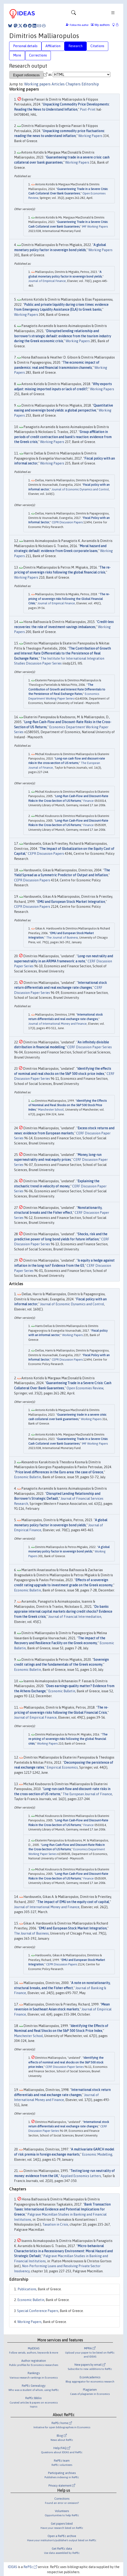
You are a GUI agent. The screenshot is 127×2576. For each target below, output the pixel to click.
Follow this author (79, 25)
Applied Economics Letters (81, 2176)
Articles (58, 84)
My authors (100, 25)
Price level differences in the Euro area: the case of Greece (59, 1472)
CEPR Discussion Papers (67, 522)
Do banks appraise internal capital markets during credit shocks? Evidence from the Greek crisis (63, 1612)
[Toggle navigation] (73, 13)
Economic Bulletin (27, 1477)
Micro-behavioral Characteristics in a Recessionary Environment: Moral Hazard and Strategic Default (63, 2251)
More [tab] (17, 55)
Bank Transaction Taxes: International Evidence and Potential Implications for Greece (62, 2209)
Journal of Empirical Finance (47, 281)
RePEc (30, 2567)
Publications (27, 2289)
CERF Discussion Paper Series (89, 1047)
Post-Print (88, 109)
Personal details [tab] (25, 46)
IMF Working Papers (95, 226)
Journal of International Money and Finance (57, 1023)
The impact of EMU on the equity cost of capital (73, 1902)
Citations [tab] (97, 46)
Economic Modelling (97, 2154)
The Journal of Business (62, 937)
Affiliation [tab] (52, 46)
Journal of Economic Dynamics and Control (80, 489)
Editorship (90, 84)
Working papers (37, 84)
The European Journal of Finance (87, 1794)
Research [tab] (75, 46)
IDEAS (12, 2567)
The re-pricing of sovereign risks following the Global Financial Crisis (69, 598)
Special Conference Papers (37, 2311)
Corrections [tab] (38, 55)
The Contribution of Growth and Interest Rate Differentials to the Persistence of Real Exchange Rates (62, 653)
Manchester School (51, 1109)
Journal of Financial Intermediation (74, 1617)
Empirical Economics (62, 1767)
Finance (88, 800)
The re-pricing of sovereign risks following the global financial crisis (68, 1739)
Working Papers (90, 136)
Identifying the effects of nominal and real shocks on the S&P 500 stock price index (66, 2062)
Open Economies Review (85, 1388)
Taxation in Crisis (55, 2224)
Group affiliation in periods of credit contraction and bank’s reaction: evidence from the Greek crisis (63, 437)
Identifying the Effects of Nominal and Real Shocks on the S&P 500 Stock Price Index (67, 1105)
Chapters (73, 84)
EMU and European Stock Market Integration (71, 902)
